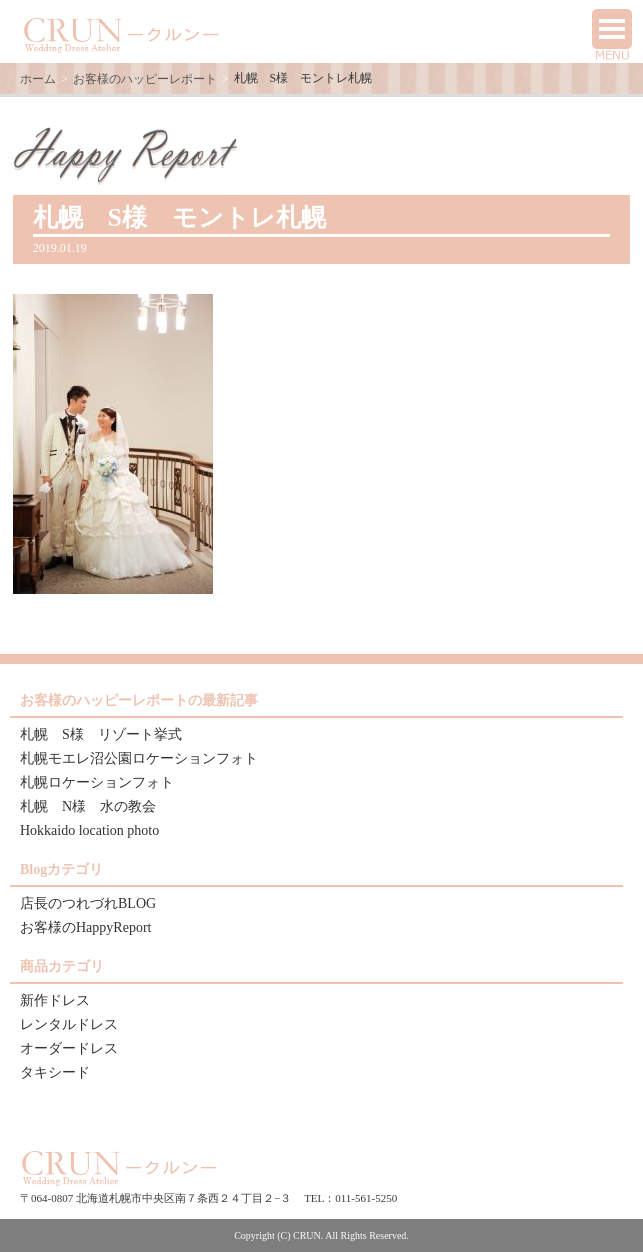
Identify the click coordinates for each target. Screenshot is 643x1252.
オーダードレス (69, 1048)
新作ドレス (55, 1000)
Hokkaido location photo (89, 830)
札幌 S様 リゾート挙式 (101, 734)
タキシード (55, 1072)
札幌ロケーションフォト (97, 782)
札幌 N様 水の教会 (88, 806)
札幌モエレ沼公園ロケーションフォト (139, 758)
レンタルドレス (69, 1024)
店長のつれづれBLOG (88, 903)
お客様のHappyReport (85, 927)
